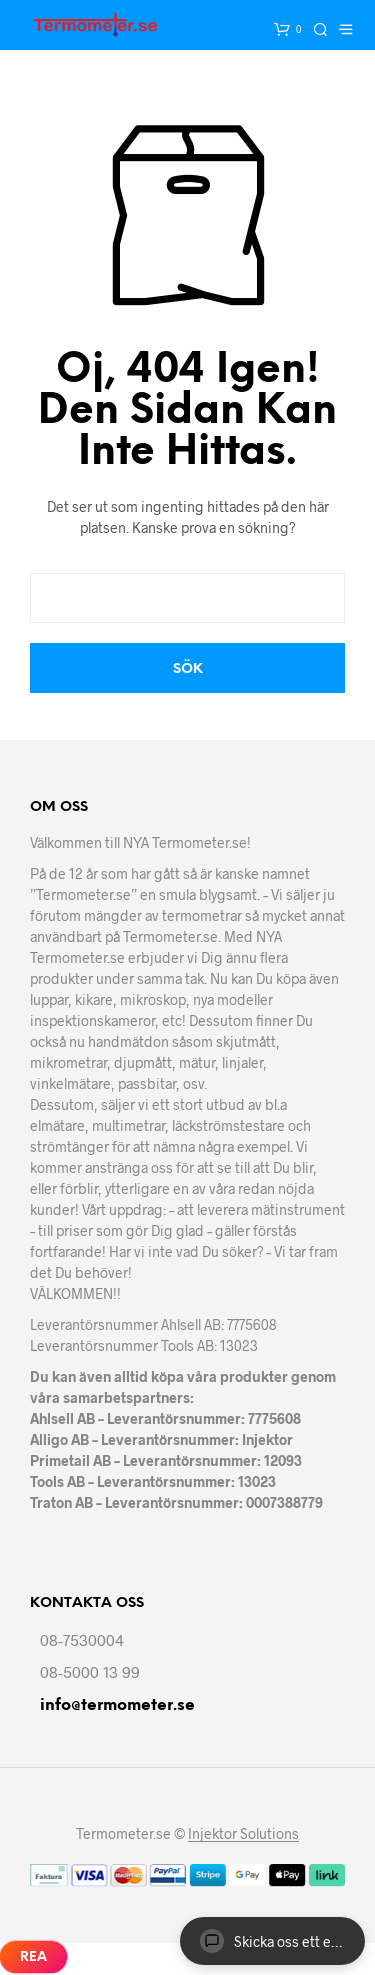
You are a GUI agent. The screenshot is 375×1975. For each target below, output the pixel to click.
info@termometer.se (117, 1705)
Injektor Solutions (243, 1834)
